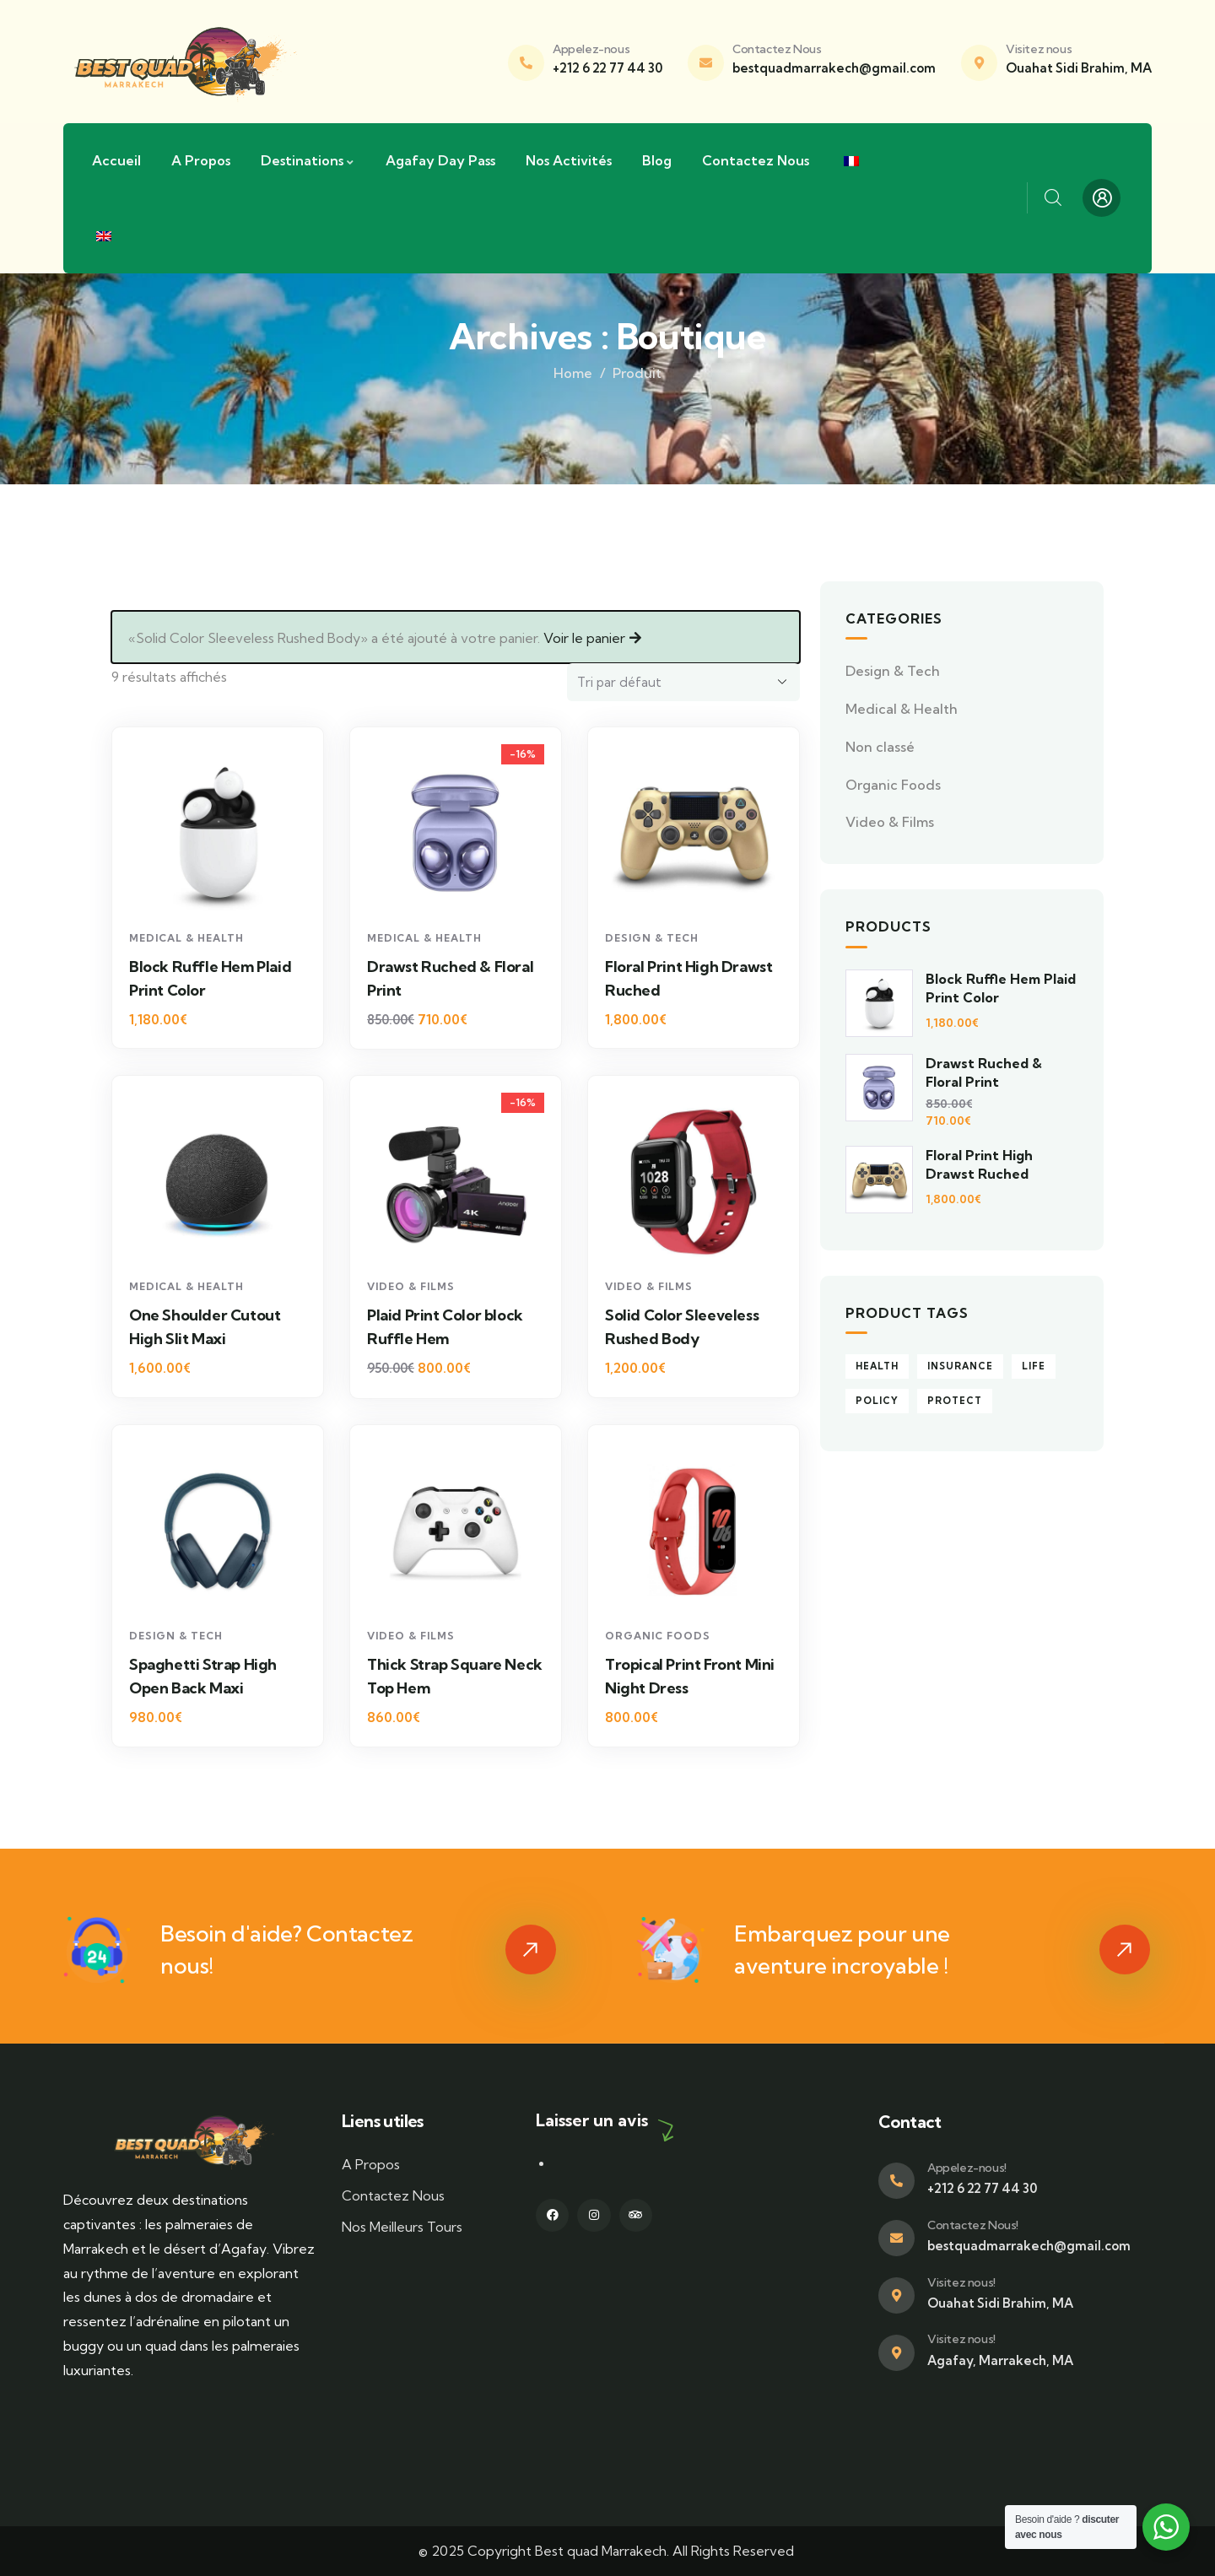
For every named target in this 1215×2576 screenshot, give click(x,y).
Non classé (880, 746)
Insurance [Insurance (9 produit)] (960, 1366)
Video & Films (411, 1286)
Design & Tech (652, 938)
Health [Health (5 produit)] (877, 1366)
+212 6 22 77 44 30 (607, 68)
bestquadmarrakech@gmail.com (834, 68)
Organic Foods (657, 1635)
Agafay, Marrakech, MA (1000, 2360)
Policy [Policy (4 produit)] (877, 1401)
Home (573, 373)
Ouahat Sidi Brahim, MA (1079, 68)
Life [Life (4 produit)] (1033, 1366)
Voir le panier (584, 637)
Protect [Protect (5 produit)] (954, 1401)
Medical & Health (186, 938)
